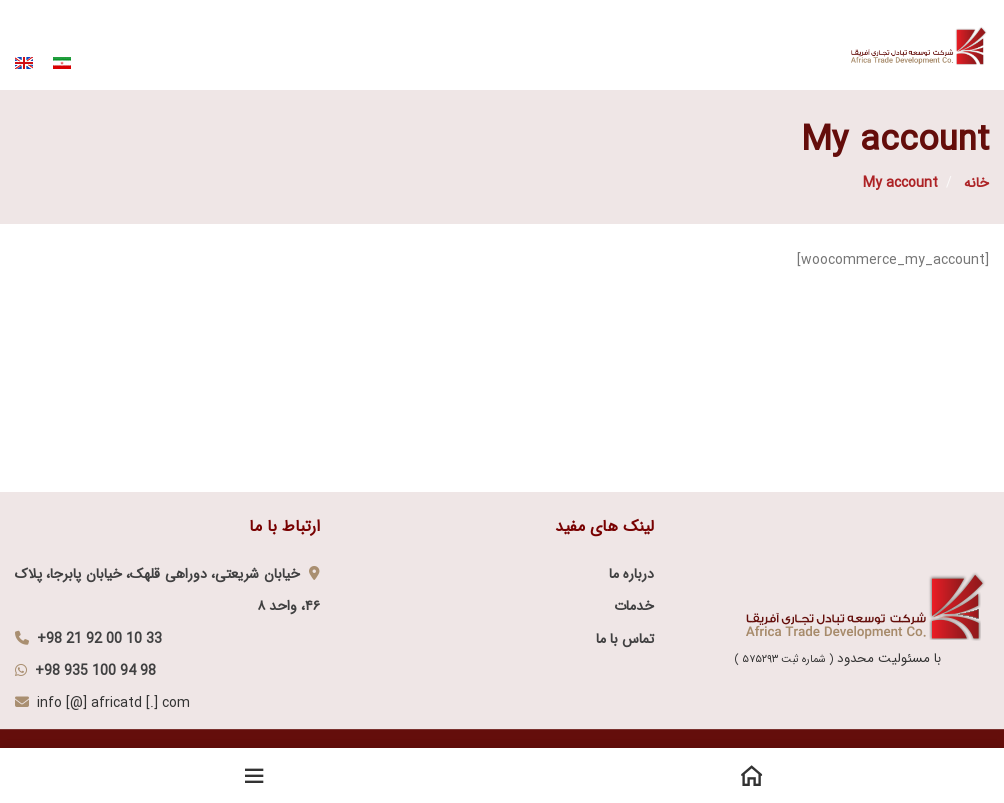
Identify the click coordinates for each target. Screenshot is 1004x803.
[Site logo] (920, 44)
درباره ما (631, 574)
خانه (974, 183)
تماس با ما (625, 639)
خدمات (634, 606)
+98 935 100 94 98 (95, 671)
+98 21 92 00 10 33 (99, 639)
